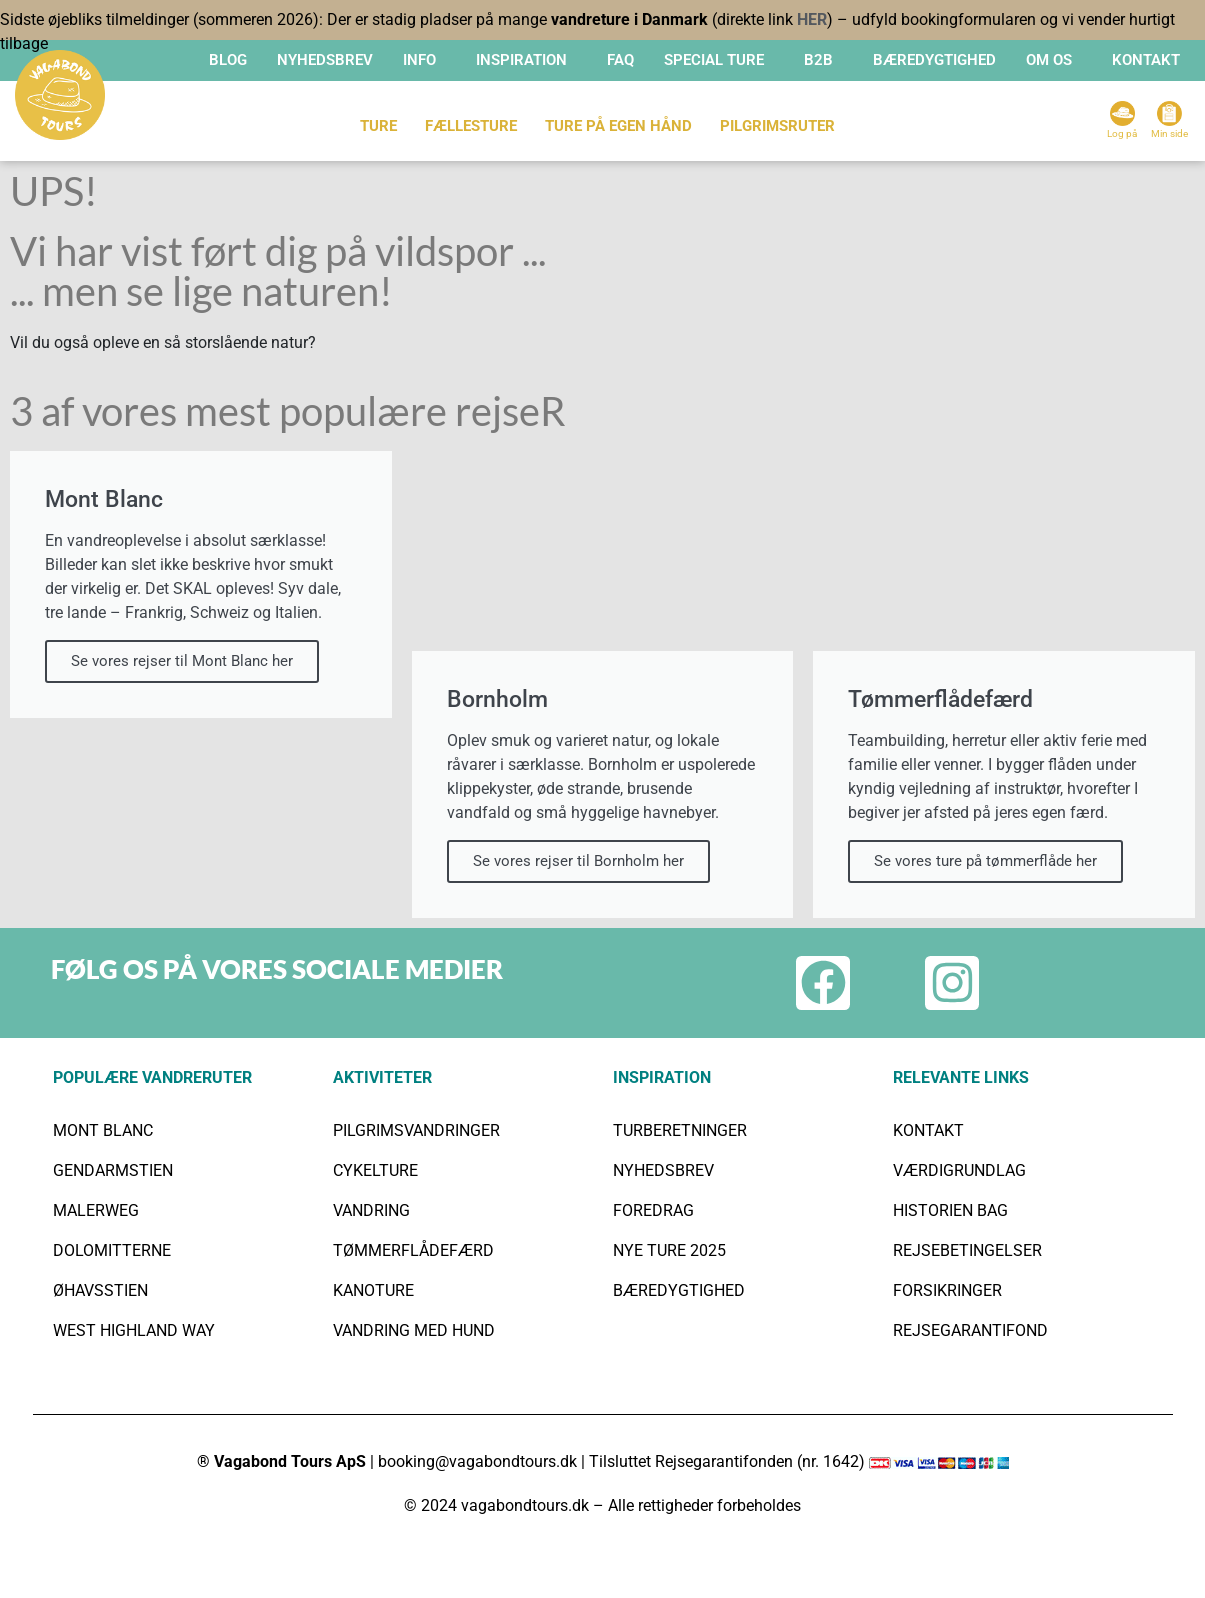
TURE (378, 126)
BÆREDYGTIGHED (934, 60)
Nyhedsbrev (325, 60)
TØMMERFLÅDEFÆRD (413, 1250)
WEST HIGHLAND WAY (134, 1330)
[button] (424, 60)
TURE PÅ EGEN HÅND (618, 126)
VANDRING (371, 1210)
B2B (818, 60)
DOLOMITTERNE (112, 1250)
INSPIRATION (521, 60)
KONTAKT (1146, 60)
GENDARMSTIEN (113, 1170)
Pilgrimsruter (777, 126)
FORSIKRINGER (947, 1290)
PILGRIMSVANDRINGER (416, 1130)
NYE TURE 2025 (669, 1250)
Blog (228, 60)
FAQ (620, 60)
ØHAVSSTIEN (100, 1290)
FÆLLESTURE (471, 126)
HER (812, 19)
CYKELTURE (375, 1170)
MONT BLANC (103, 1130)
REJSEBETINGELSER (967, 1250)
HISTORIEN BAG (950, 1210)
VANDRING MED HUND (414, 1330)
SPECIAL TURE (714, 60)
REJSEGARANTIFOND (970, 1330)
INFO (419, 60)
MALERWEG (96, 1210)
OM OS (1049, 60)
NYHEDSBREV (663, 1170)
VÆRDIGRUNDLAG (959, 1170)
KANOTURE (373, 1290)
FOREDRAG (653, 1210)
